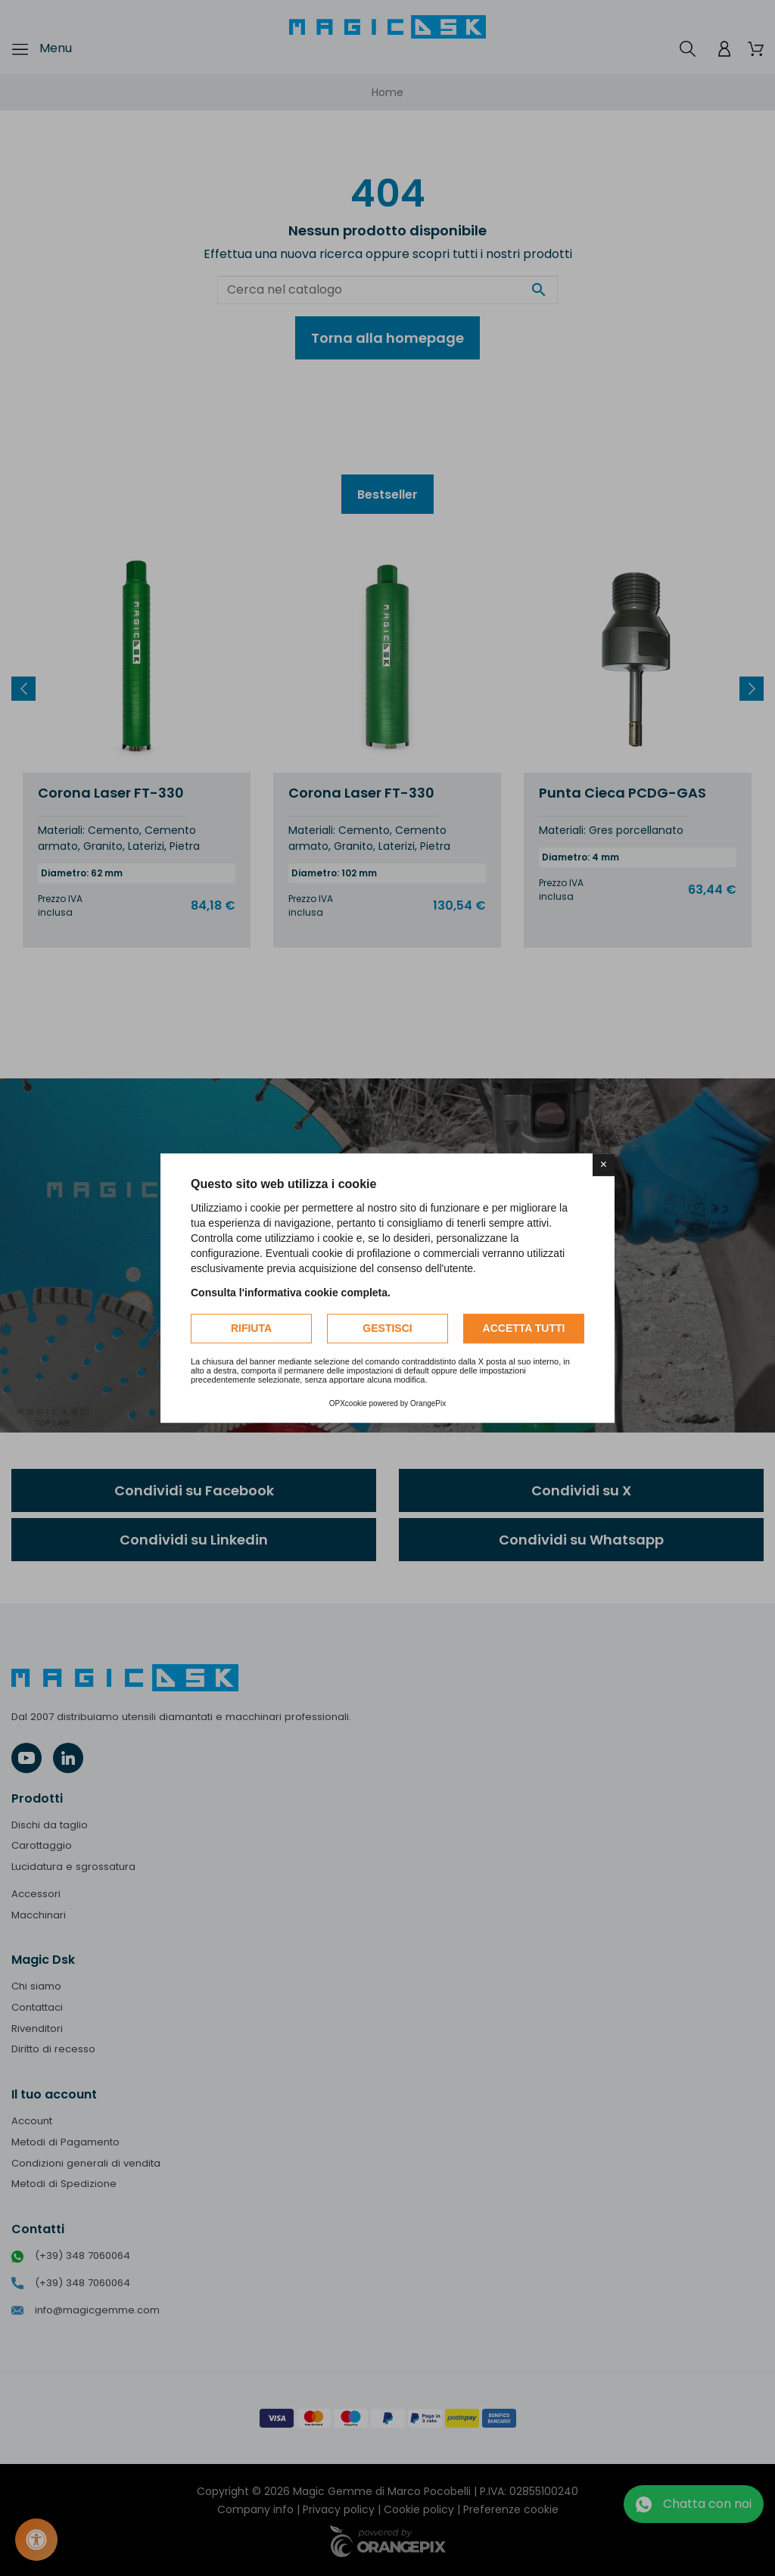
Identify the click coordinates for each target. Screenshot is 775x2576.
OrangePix (428, 1403)
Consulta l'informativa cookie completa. (291, 1292)
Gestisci (387, 1328)
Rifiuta (251, 1328)
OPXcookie (348, 1403)
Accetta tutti (524, 1328)
